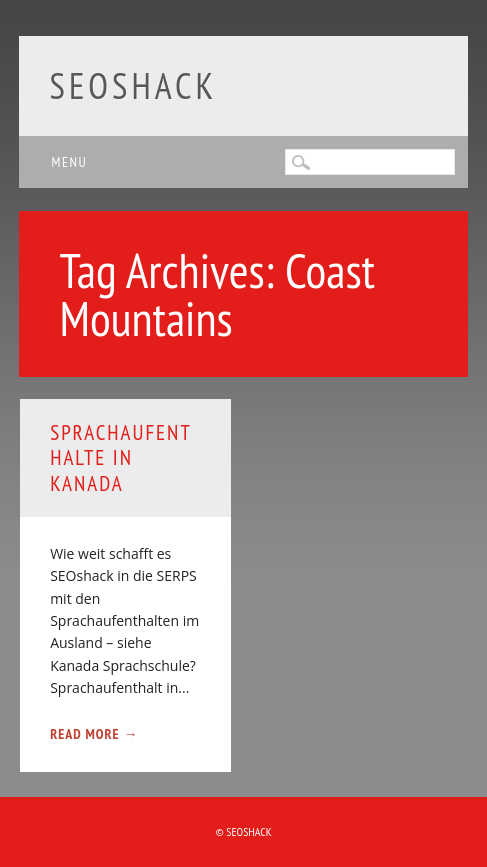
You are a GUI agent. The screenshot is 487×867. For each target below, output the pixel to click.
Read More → (94, 734)
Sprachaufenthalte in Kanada (121, 457)
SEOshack (133, 85)
